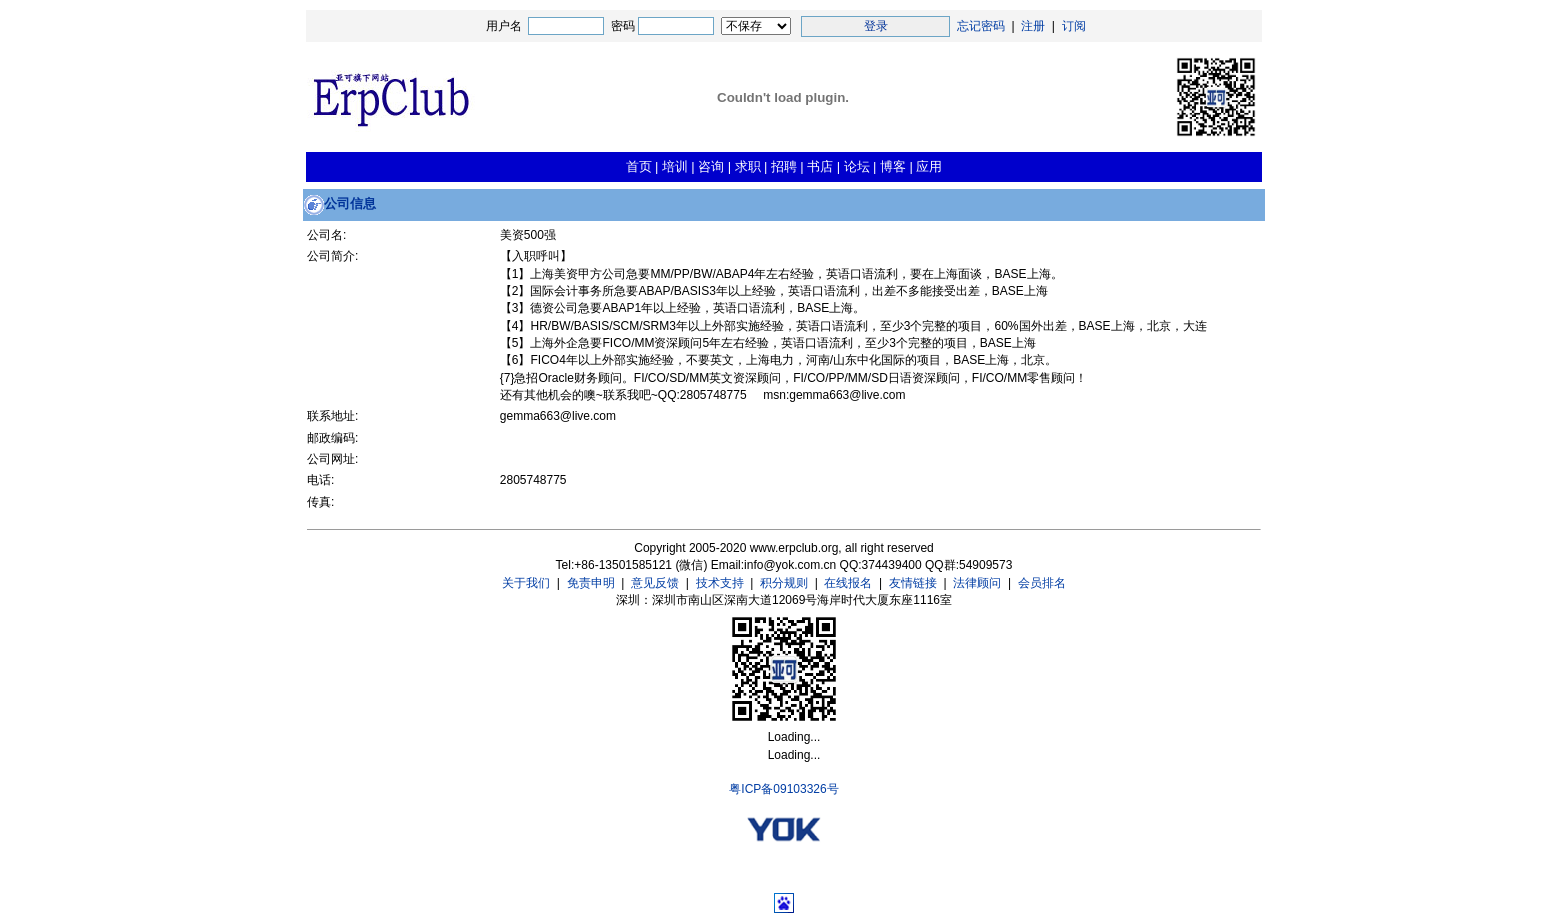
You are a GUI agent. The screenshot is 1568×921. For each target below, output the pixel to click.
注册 (1033, 26)
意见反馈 (655, 583)
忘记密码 (981, 26)
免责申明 (591, 583)
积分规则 (784, 583)
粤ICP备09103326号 (783, 789)
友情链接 (913, 583)
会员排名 (1042, 583)
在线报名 (848, 583)
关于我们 (526, 583)
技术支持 (720, 583)
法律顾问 (977, 583)
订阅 (1074, 26)
